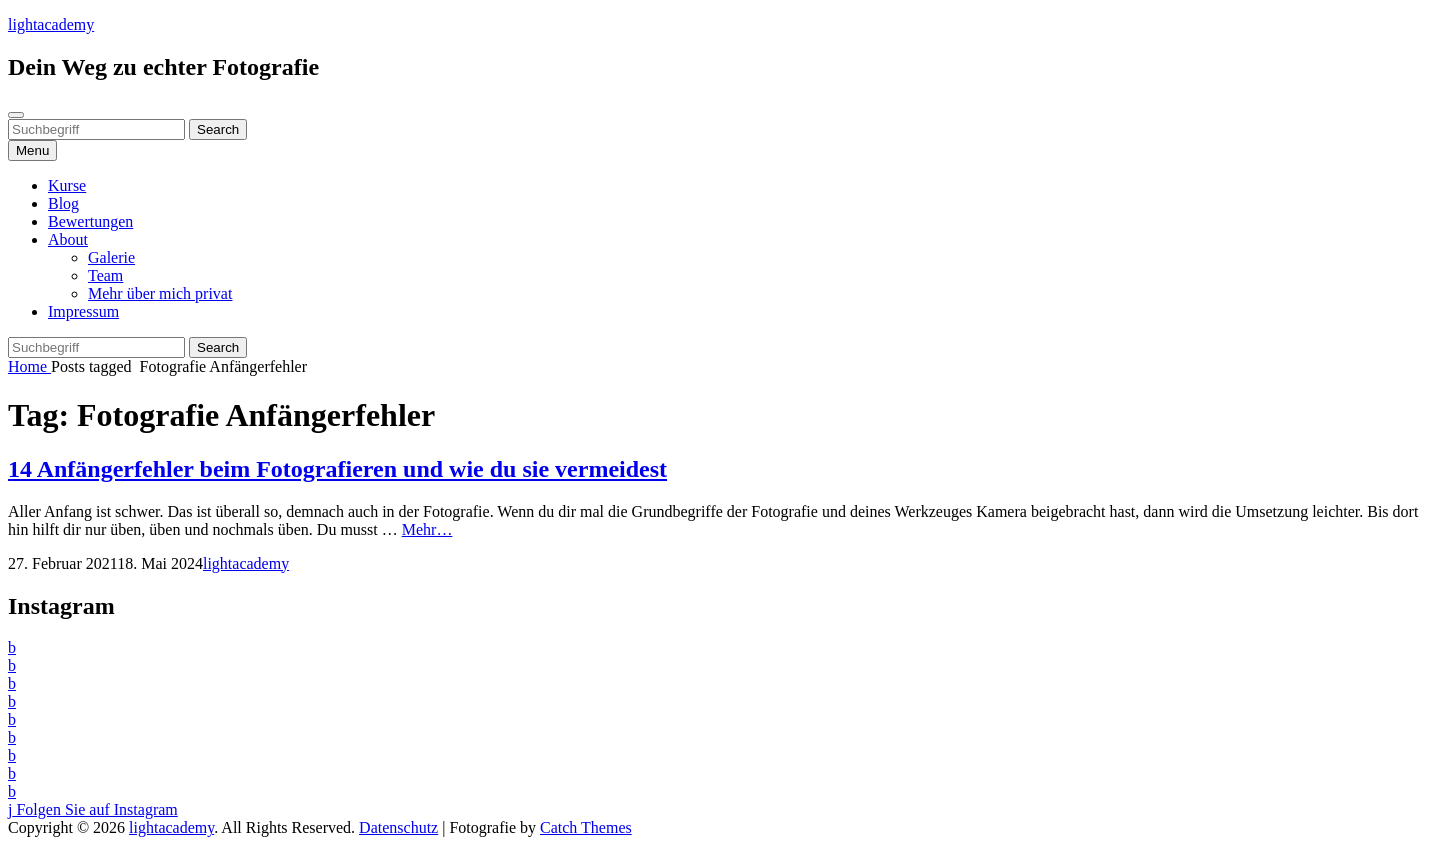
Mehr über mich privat (160, 293)
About (68, 239)
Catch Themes (586, 827)
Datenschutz (398, 827)
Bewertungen (90, 221)
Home (29, 366)
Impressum (83, 311)
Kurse (67, 185)
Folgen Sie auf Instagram (93, 809)
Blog (63, 203)
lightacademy (51, 24)
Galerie (111, 257)
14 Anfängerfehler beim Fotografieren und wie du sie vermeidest (337, 469)
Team (105, 275)
